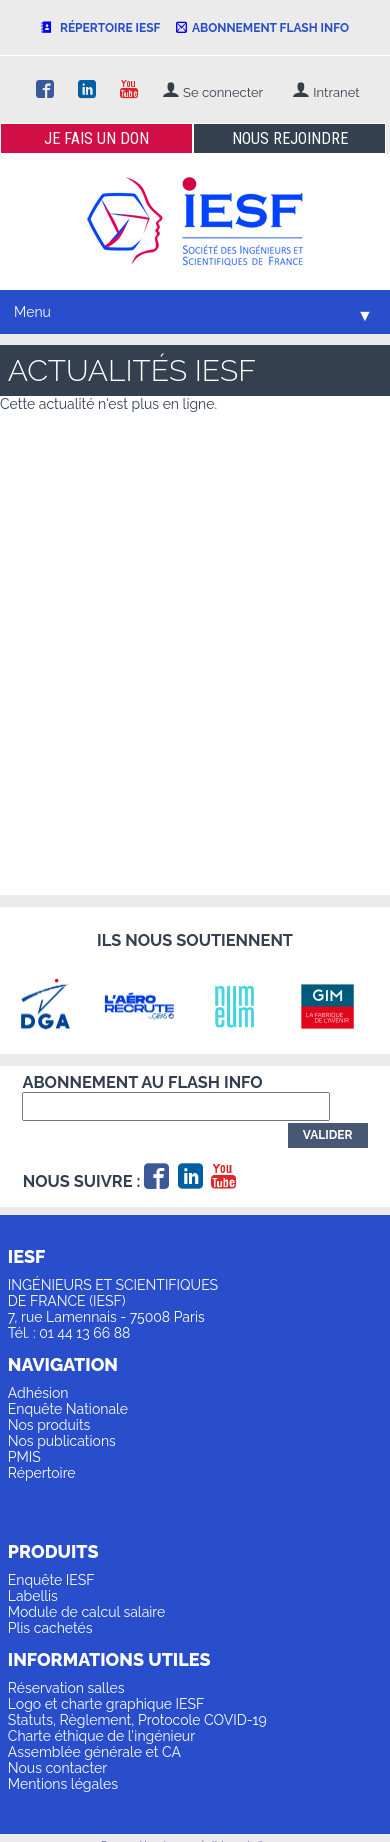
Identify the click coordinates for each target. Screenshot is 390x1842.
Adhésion (38, 1393)
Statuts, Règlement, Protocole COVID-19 (137, 1720)
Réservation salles (66, 1688)
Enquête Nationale (68, 1409)
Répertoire (42, 1473)
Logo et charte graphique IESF (106, 1704)
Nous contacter (57, 1768)
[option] (55, 1006)
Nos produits (49, 1425)
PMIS (24, 1457)
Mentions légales (63, 1784)
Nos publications (62, 1441)
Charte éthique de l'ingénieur (101, 1736)
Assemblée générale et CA (94, 1752)
